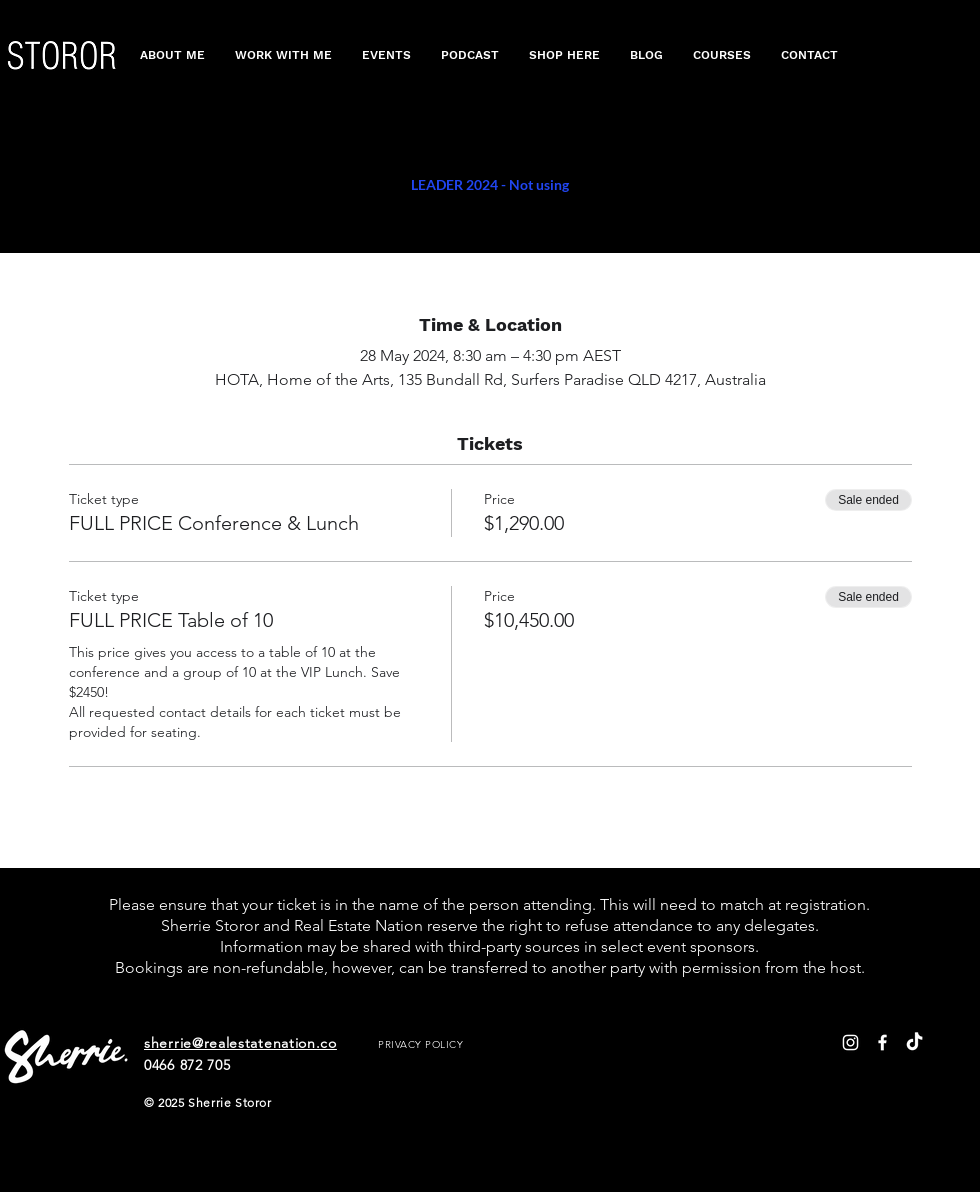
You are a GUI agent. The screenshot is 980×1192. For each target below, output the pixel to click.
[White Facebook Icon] (882, 1042)
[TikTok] (914, 1042)
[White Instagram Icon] (850, 1042)
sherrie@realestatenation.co (240, 1043)
